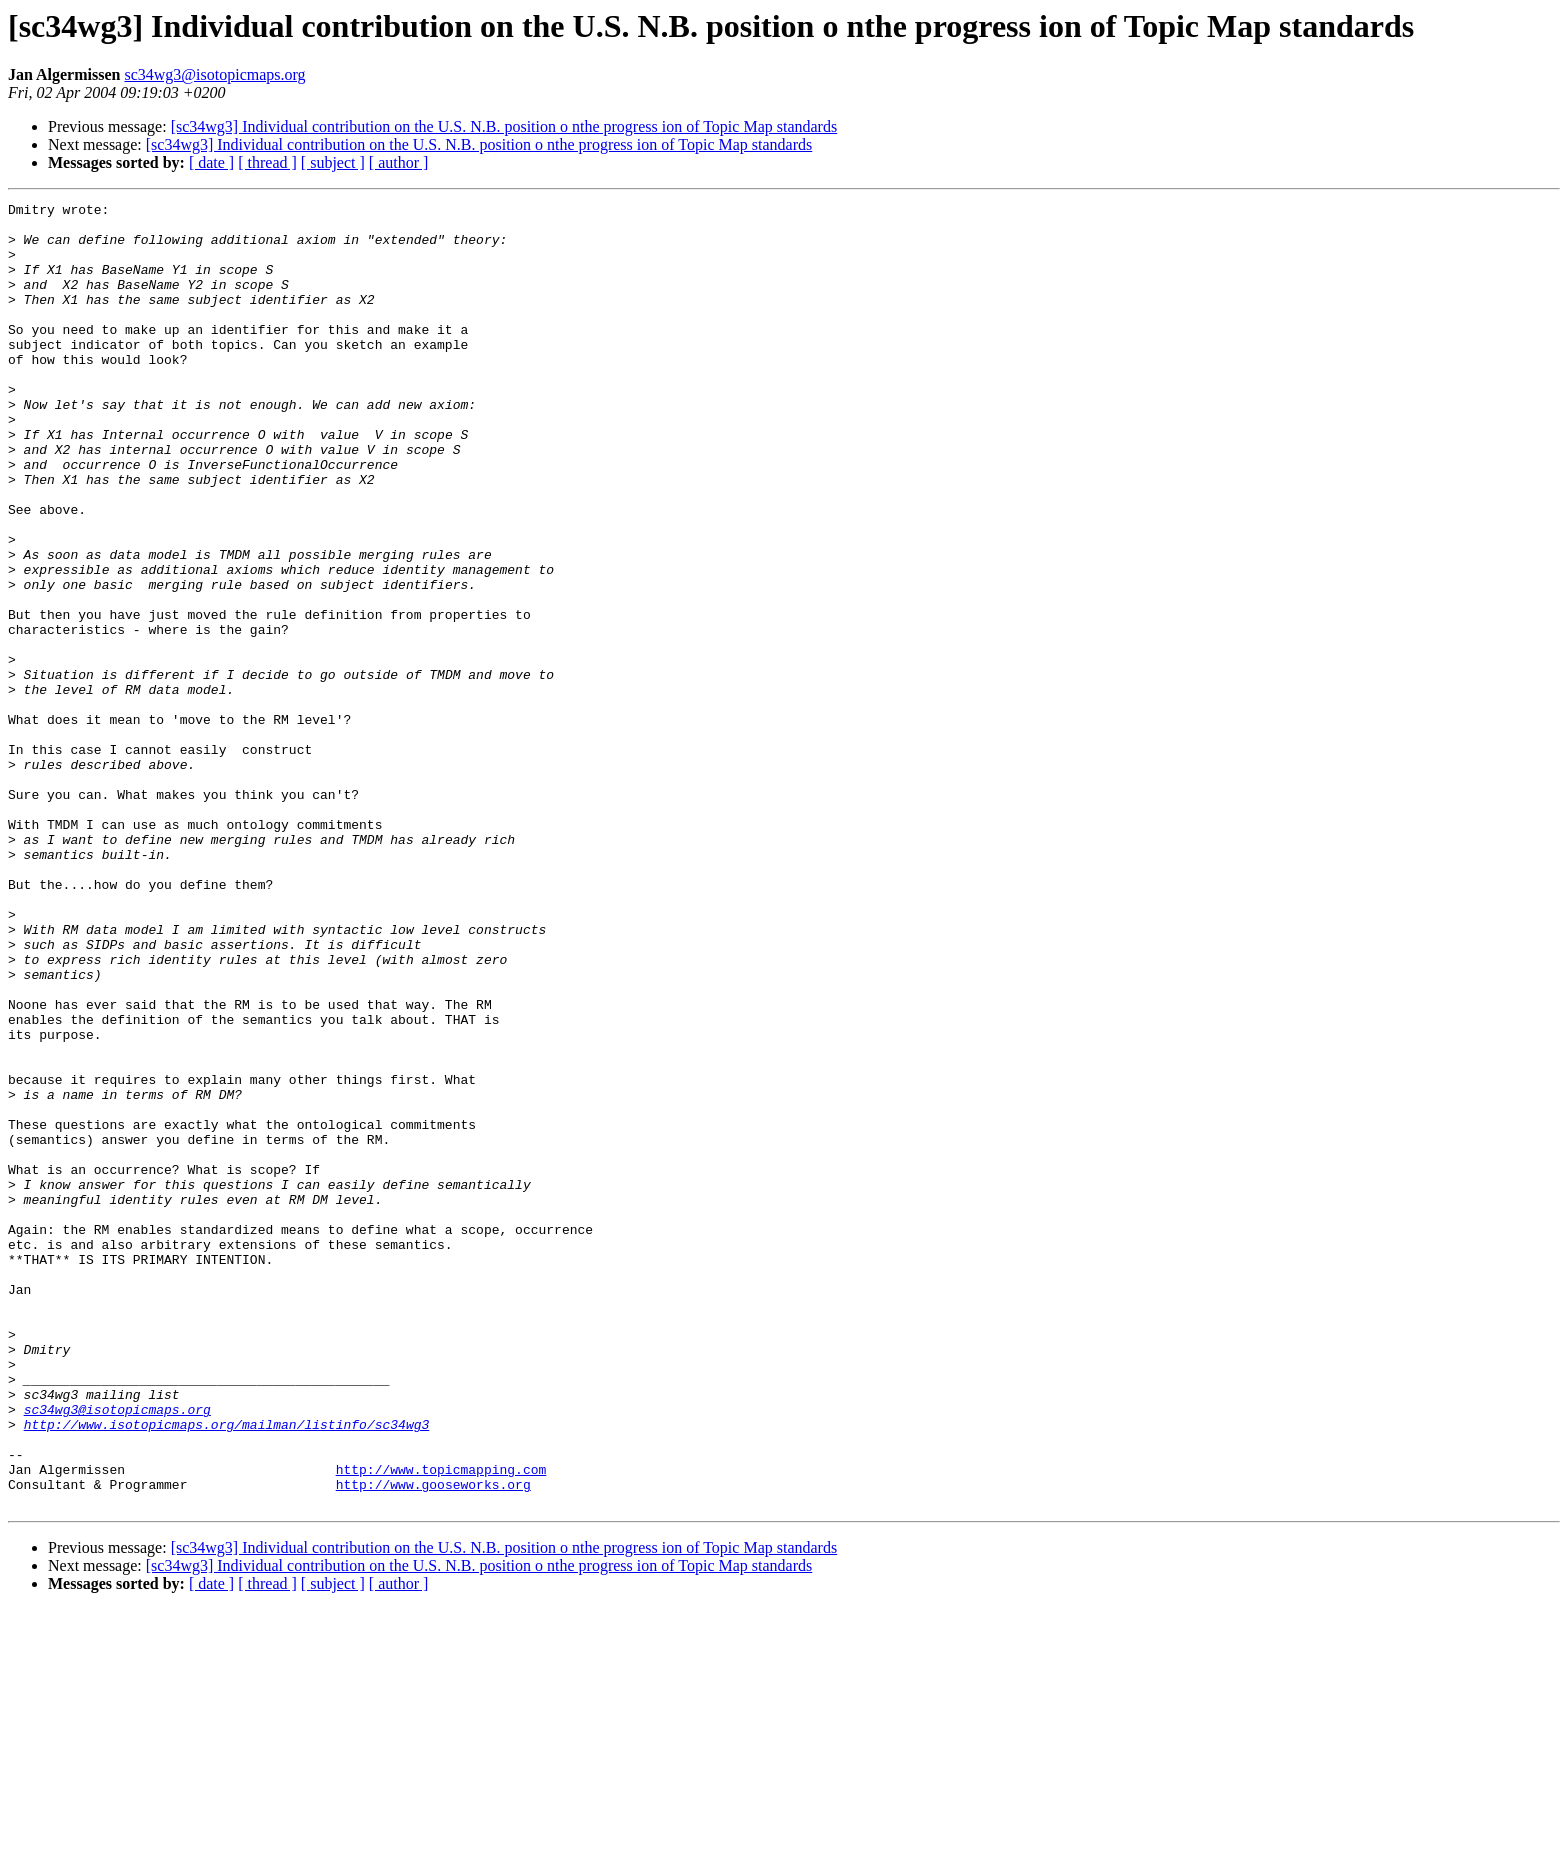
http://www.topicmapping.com (441, 1724)
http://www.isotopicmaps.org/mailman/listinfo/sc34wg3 (227, 1670)
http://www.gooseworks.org (433, 1742)
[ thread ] (267, 162)
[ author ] (399, 162)
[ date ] (211, 162)
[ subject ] (333, 162)
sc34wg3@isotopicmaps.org (214, 74)
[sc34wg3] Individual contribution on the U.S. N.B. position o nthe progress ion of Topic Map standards (504, 126)
